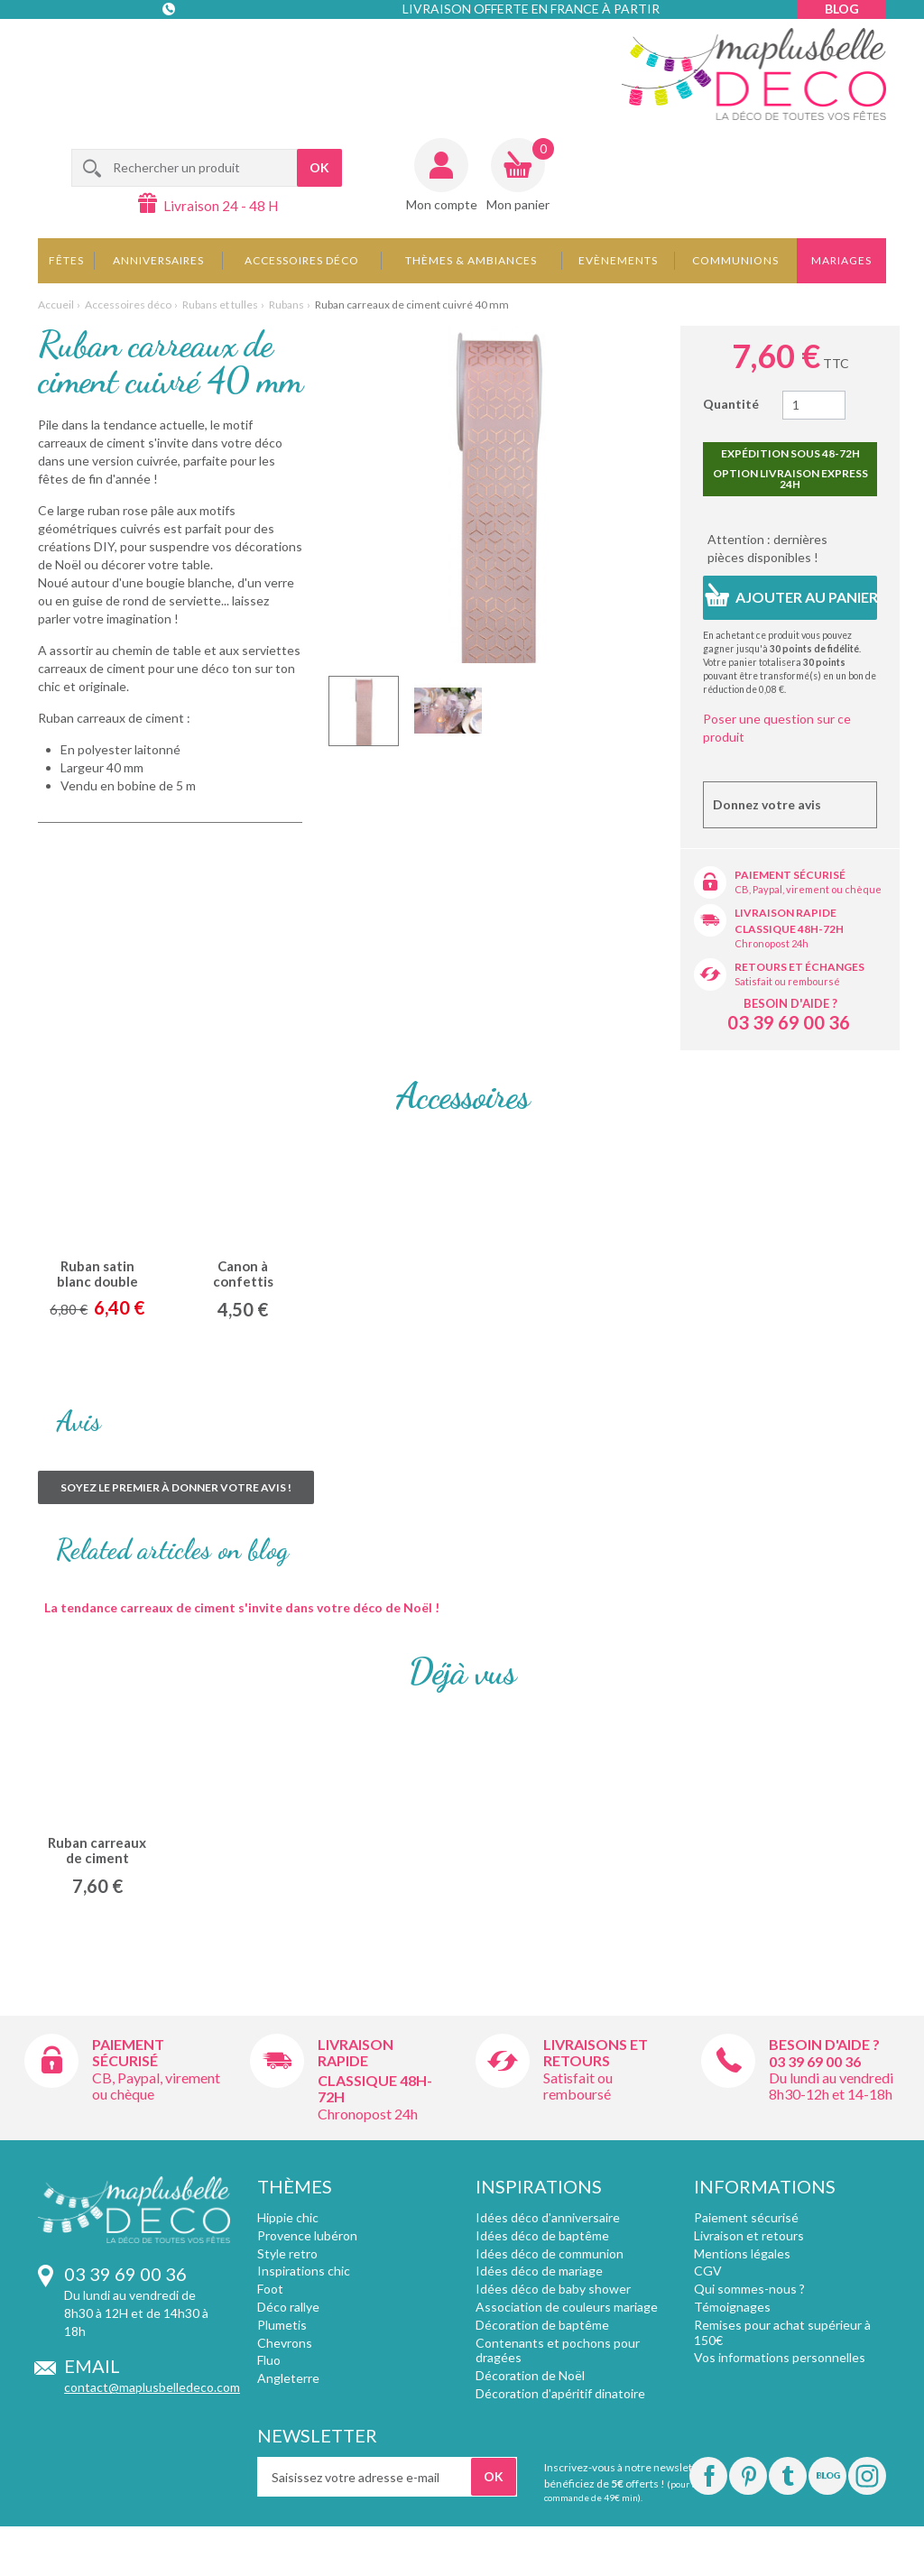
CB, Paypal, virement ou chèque (808, 889)
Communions (735, 260)
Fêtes (66, 260)
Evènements (618, 260)
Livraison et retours (749, 2235)
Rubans (286, 304)
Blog (842, 8)
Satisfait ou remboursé (787, 981)
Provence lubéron (307, 2235)
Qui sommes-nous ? (749, 2288)
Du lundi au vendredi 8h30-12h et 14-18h (831, 2085)
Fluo (269, 2360)
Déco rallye (288, 2306)
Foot (270, 2288)
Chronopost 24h (771, 943)
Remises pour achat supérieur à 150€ (782, 2332)
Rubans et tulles (220, 304)
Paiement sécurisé (790, 875)
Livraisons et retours (595, 2052)
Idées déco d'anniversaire (548, 2217)
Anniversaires (158, 260)
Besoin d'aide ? (790, 1003)
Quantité (731, 403)
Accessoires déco (302, 260)
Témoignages (732, 2306)
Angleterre (288, 2378)
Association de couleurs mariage (567, 2306)
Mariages (841, 260)
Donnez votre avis (767, 804)
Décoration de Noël (530, 2375)
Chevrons (284, 2342)
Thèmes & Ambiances (471, 260)
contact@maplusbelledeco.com (152, 2387)
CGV (708, 2270)
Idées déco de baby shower (553, 2288)
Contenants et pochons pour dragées (558, 2350)
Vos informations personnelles (779, 2357)
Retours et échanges (799, 967)
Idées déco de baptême (542, 2235)
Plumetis (282, 2324)
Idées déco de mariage (539, 2270)
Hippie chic (288, 2217)
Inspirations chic (303, 2270)
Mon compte (441, 204)
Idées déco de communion (550, 2253)
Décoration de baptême (542, 2324)
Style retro (287, 2253)
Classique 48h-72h (789, 929)
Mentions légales (742, 2253)
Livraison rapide (785, 912)
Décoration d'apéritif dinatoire (560, 2393)
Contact (170, 44)
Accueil (56, 304)
